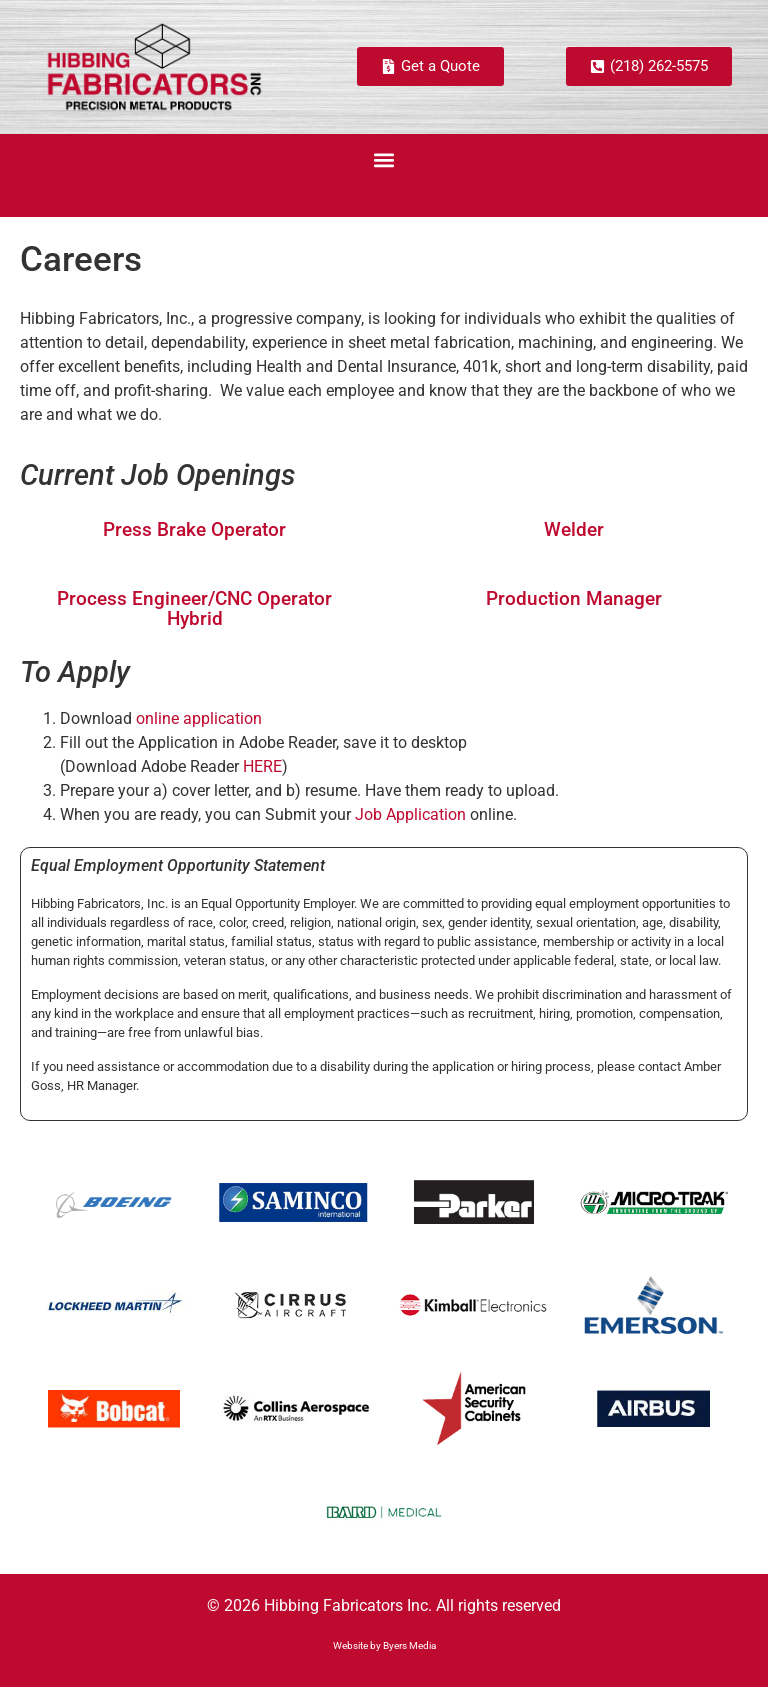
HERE (262, 766)
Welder (574, 529)
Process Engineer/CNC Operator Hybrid (194, 608)
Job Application (410, 814)
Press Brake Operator (194, 529)
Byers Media (409, 1645)
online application (199, 718)
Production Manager (574, 598)
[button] (384, 160)
